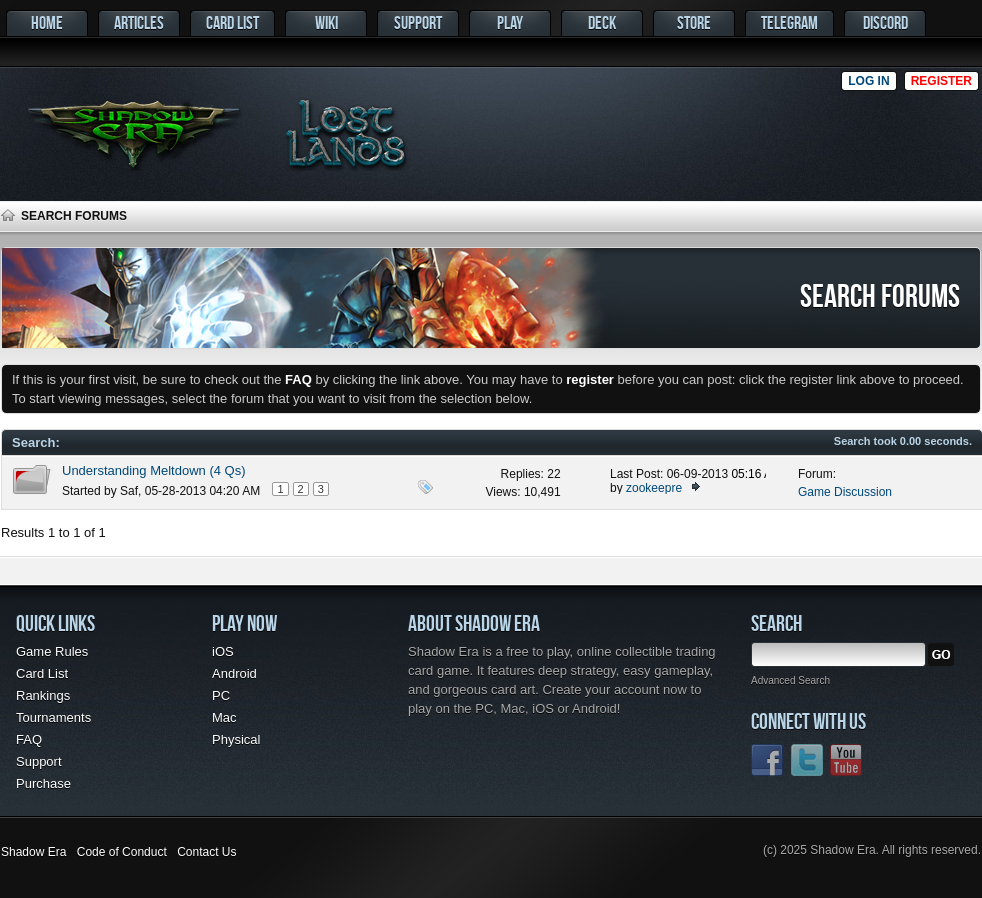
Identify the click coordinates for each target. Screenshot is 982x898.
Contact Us (206, 852)
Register (941, 81)
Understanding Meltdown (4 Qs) (154, 470)
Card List (232, 22)
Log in (868, 81)
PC (221, 695)
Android (234, 673)
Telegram (789, 22)
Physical (236, 739)
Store (694, 22)
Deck (602, 22)
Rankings (43, 695)
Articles (139, 22)
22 (553, 474)
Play (510, 22)
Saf (129, 491)
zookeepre (654, 488)
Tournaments (53, 717)
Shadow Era (33, 852)
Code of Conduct (122, 852)
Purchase (43, 783)
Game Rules (52, 651)
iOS (223, 651)
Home (47, 22)
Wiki (326, 22)
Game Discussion (845, 492)
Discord (885, 22)
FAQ (29, 739)
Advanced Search (790, 680)
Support (418, 22)
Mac (224, 717)
